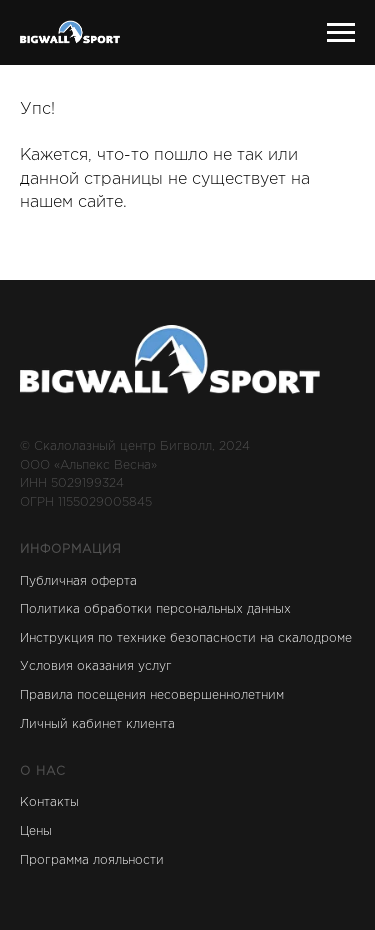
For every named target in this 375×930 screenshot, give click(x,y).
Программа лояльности (92, 860)
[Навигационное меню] (341, 33)
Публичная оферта (78, 581)
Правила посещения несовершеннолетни (148, 695)
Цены (36, 831)
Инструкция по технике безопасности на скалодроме (186, 638)
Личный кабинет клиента (97, 724)
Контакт (45, 802)
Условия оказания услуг (96, 666)
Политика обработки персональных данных (155, 609)
